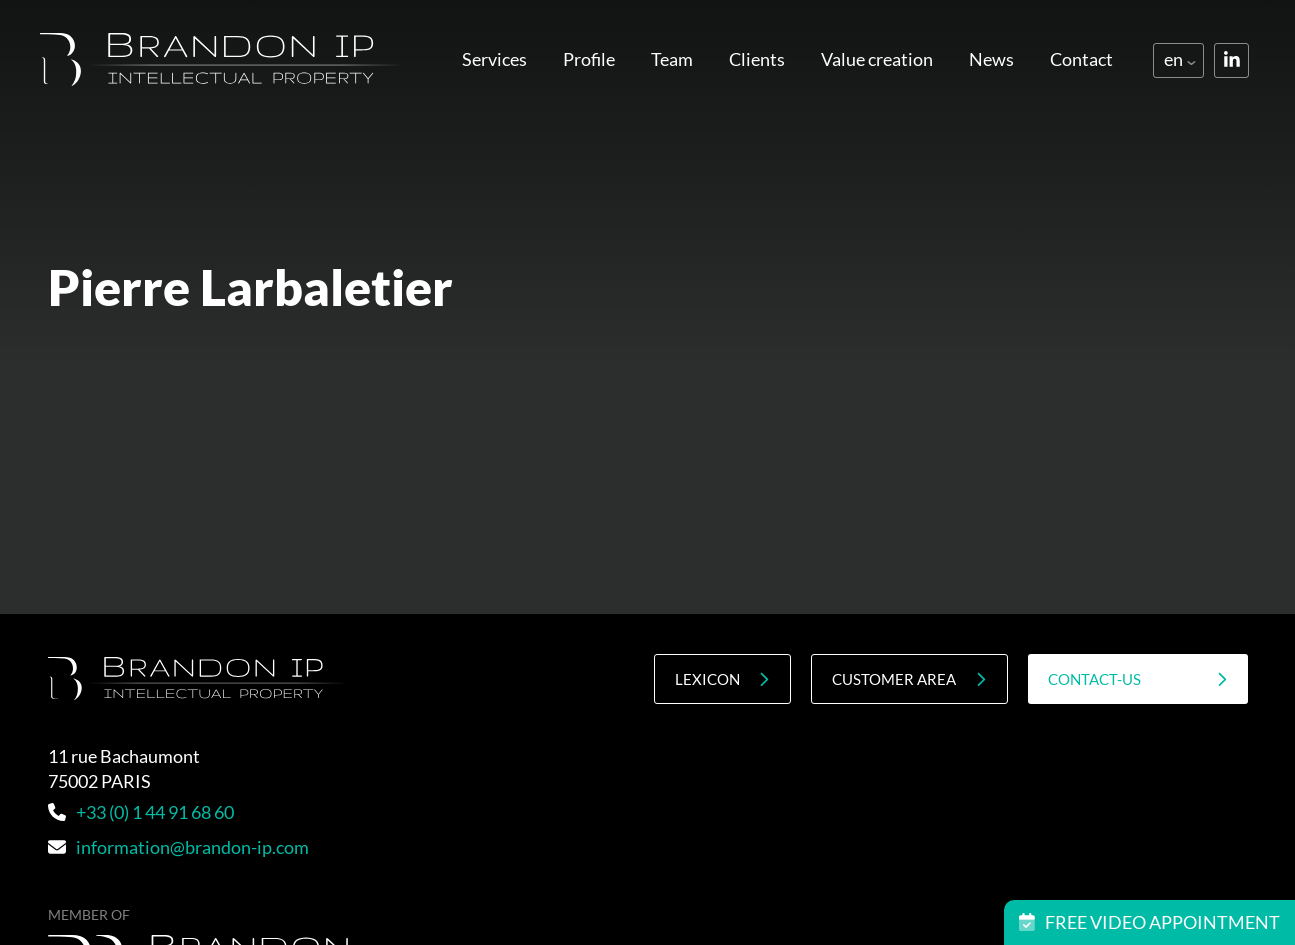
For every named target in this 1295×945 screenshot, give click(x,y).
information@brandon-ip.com (178, 847)
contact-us (1138, 679)
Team (672, 59)
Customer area (909, 679)
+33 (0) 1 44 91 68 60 (141, 812)
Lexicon (722, 679)
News (991, 59)
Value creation (877, 59)
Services (494, 59)
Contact (1081, 59)
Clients (757, 59)
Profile (589, 59)
